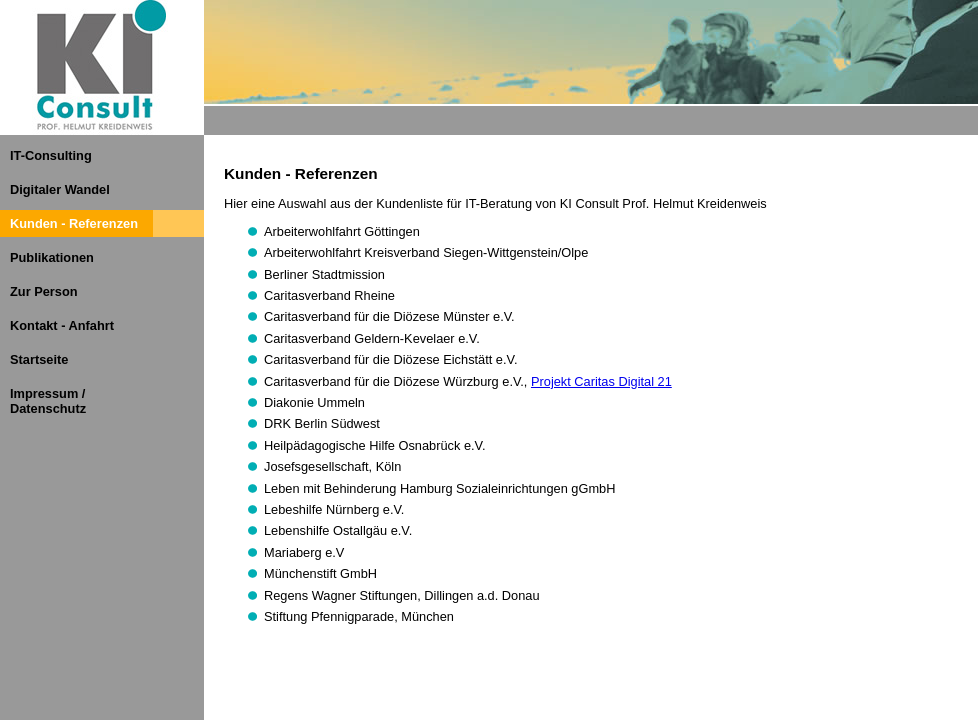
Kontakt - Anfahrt (62, 325)
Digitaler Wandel (60, 189)
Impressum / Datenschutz (48, 401)
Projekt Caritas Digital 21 (601, 381)
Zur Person (44, 291)
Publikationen (52, 257)
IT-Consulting (51, 155)
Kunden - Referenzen (74, 223)
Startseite (39, 359)
